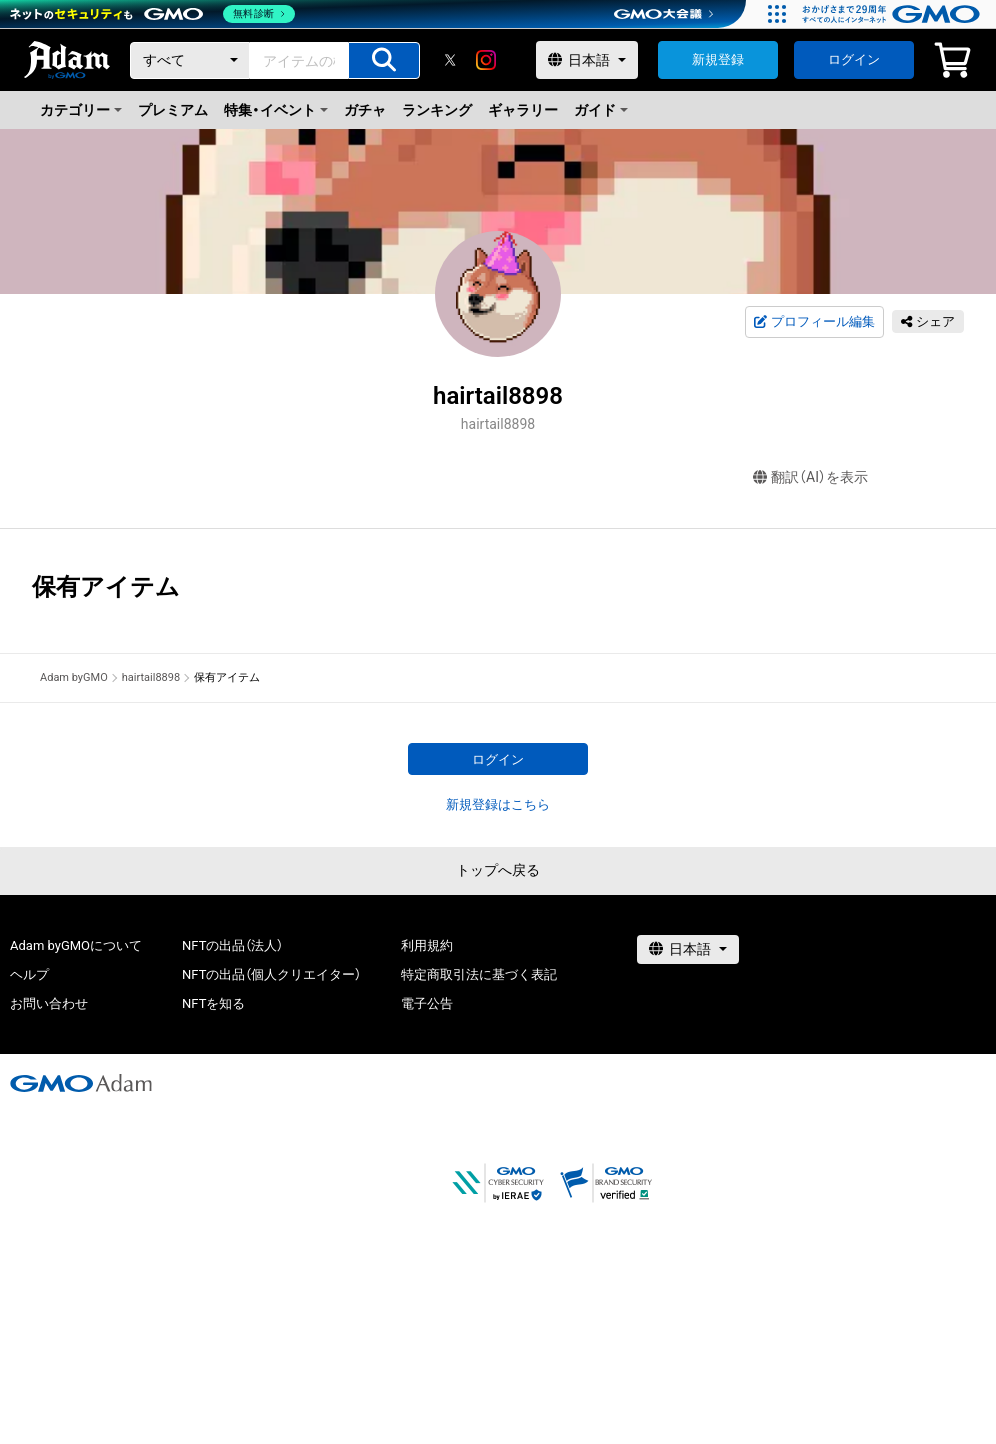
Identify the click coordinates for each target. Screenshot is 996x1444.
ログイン (854, 59)
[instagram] (486, 60)
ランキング (437, 110)
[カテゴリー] (190, 60)
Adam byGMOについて (76, 945)
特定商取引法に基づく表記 (479, 974)
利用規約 (427, 945)
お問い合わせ (49, 1003)
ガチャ (365, 110)
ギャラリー (523, 110)
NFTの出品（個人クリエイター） (271, 974)
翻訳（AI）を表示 (810, 477)
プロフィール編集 (814, 322)
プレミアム (173, 110)
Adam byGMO (74, 677)
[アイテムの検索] (384, 60)
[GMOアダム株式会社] (81, 1083)
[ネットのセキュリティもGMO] (153, 14)
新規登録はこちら (498, 804)
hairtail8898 (151, 677)
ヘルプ (29, 974)
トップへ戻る (498, 870)
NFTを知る (213, 1003)
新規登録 (718, 59)
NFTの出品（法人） (232, 945)
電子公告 (427, 1003)
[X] (450, 60)
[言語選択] (587, 60)
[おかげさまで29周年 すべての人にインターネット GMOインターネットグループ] (893, 14)
